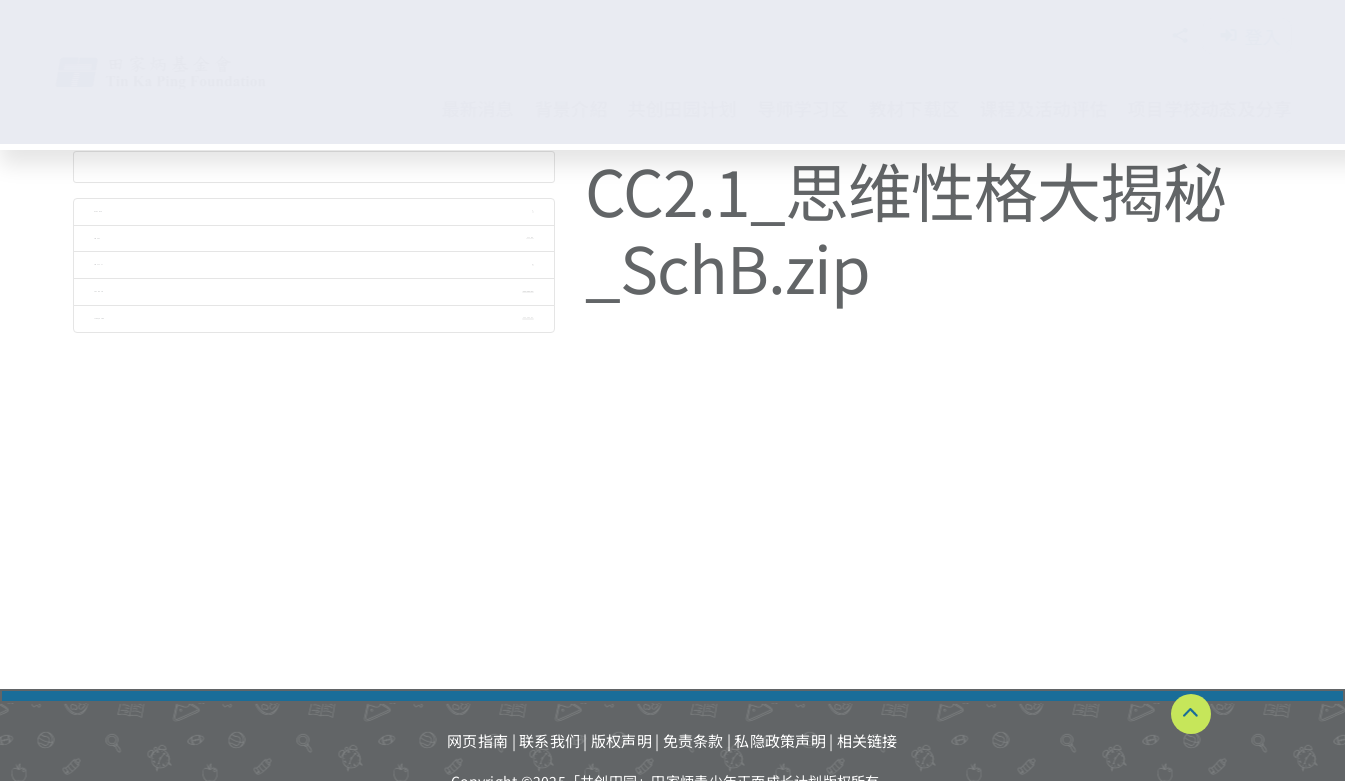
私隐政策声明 (780, 740)
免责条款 (693, 740)
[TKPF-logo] (181, 62)
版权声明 (621, 740)
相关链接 (867, 740)
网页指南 (477, 740)
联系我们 (549, 740)
